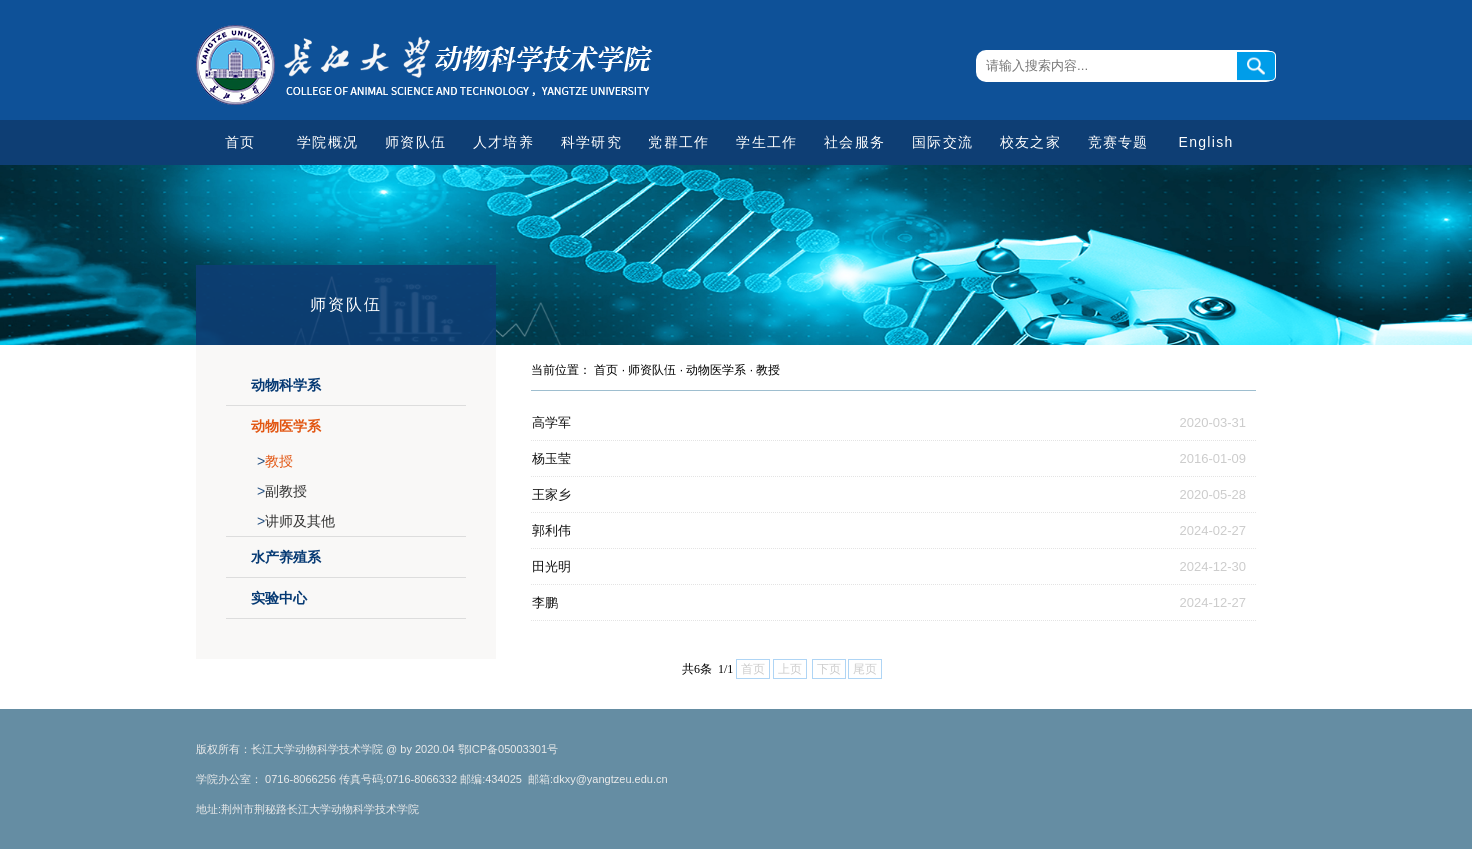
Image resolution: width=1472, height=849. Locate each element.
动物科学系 (286, 385)
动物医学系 (286, 426)
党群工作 (678, 142)
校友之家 (1030, 142)
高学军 (551, 422)
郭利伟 (551, 530)
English (1206, 142)
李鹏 (545, 602)
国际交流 (942, 142)
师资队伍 (415, 142)
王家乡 (551, 494)
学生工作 (766, 142)
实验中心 (279, 598)
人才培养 (503, 142)
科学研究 (591, 142)
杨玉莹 (551, 458)
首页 (240, 142)
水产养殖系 (286, 557)
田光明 (551, 566)
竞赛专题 (1118, 142)
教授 (275, 461)
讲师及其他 (296, 521)
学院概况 (327, 142)
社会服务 (854, 142)
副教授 (282, 491)
